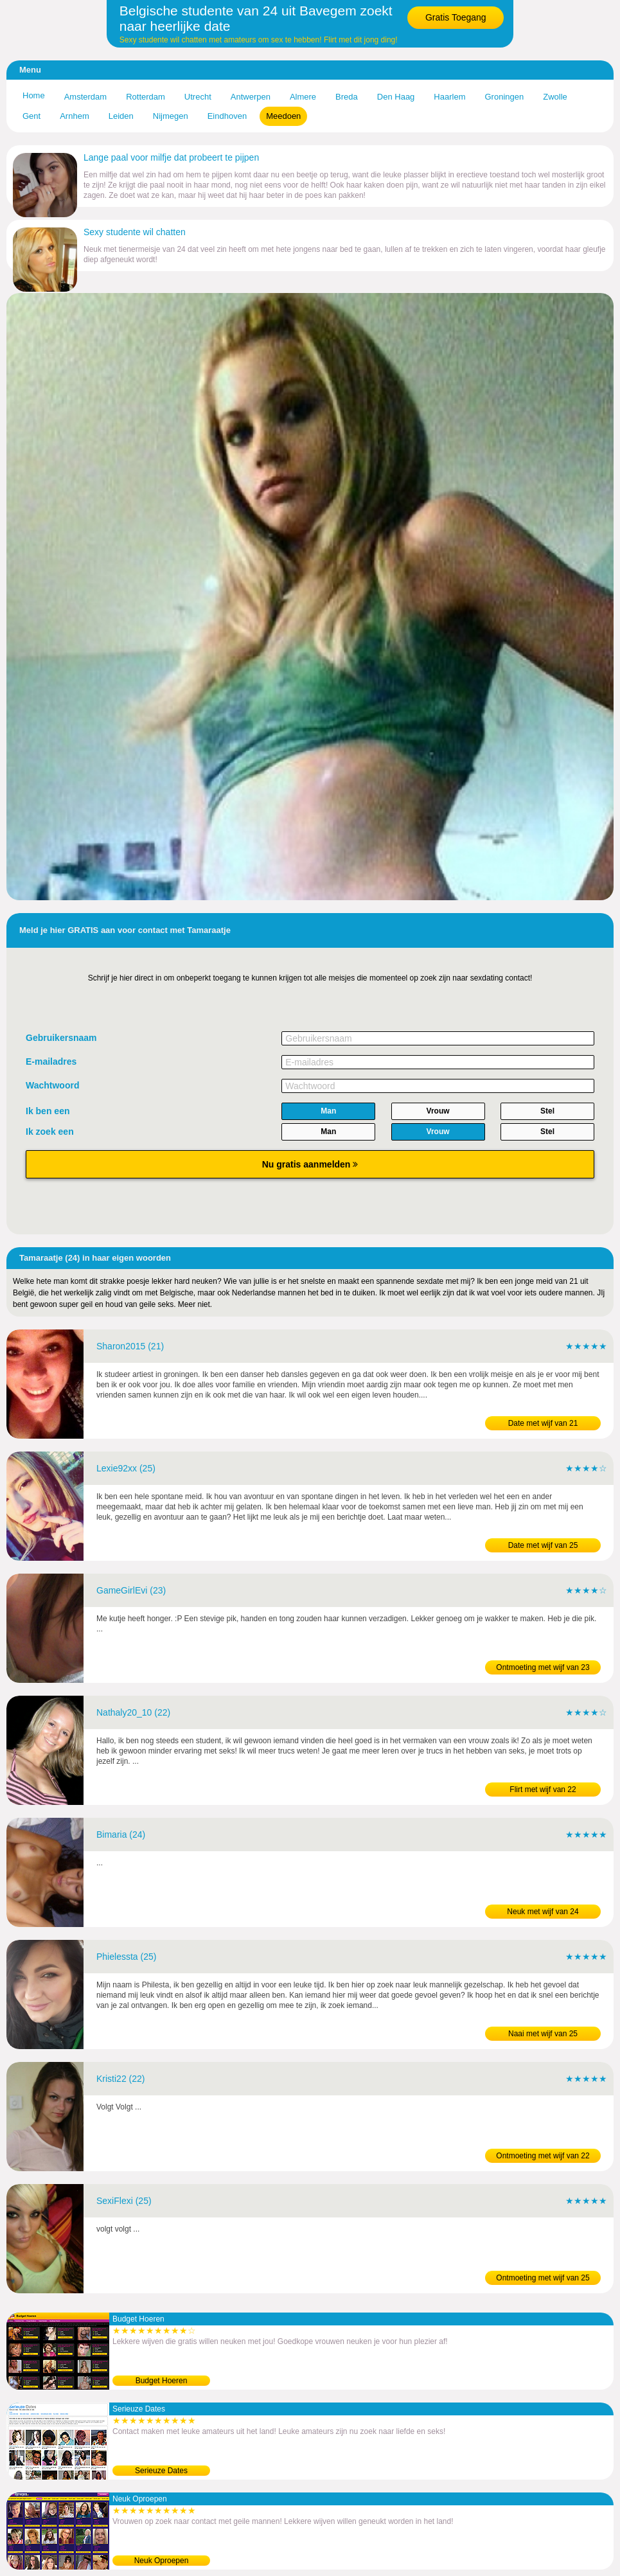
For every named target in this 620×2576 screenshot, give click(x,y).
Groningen (504, 97)
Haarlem (449, 97)
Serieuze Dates (161, 2470)
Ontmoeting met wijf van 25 (542, 2277)
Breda (346, 97)
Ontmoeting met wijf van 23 (542, 1667)
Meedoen (283, 116)
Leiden (121, 116)
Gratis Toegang (455, 17)
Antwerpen (250, 97)
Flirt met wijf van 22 (542, 1789)
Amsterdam (85, 97)
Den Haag (396, 97)
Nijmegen (170, 116)
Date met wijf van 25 (543, 1545)
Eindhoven (227, 116)
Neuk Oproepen (161, 2560)
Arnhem (74, 116)
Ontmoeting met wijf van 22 (542, 2155)
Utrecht (197, 97)
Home (33, 95)
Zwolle (555, 97)
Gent (31, 116)
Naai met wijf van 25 (543, 2033)
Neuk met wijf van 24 (542, 1911)
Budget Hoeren (162, 2380)
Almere (303, 97)
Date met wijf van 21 (543, 1423)
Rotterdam (145, 97)
